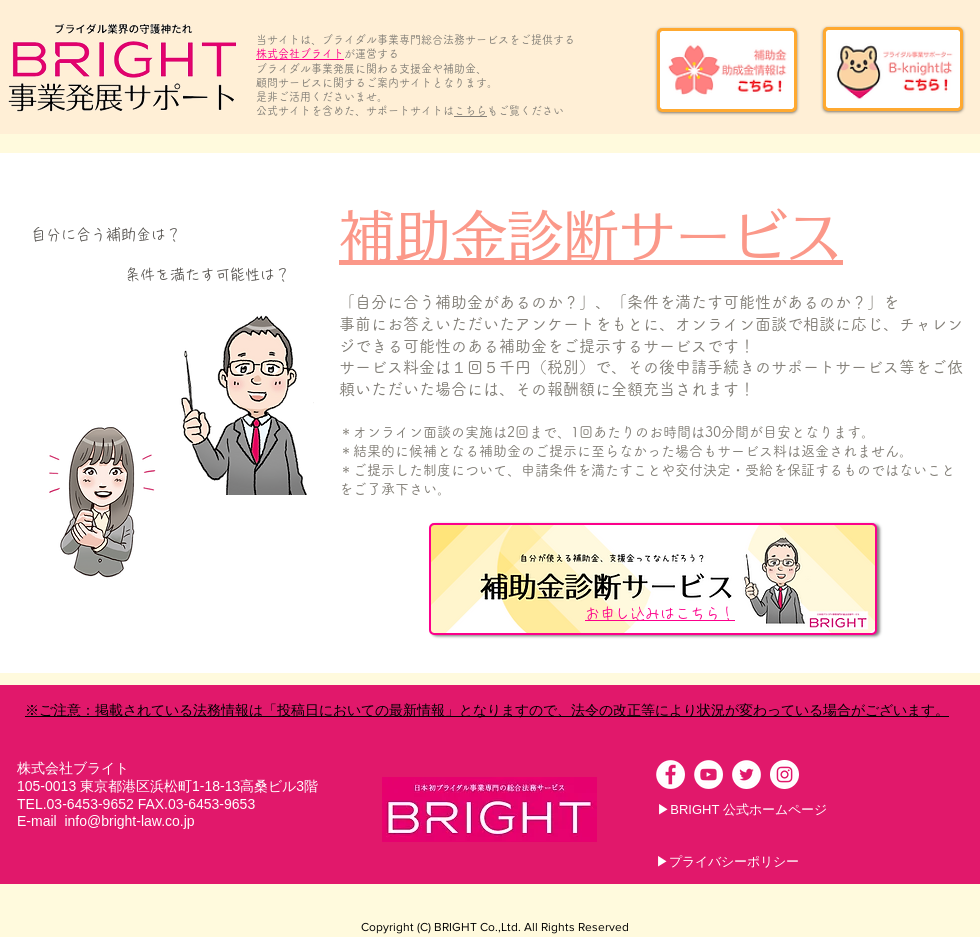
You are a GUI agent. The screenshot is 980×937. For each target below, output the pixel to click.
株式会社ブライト (300, 53)
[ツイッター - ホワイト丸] (746, 774)
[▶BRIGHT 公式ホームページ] (742, 810)
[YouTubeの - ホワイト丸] (708, 774)
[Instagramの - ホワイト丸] (784, 774)
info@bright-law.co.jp (129, 821)
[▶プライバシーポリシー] (727, 862)
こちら (470, 110)
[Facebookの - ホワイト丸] (670, 774)
